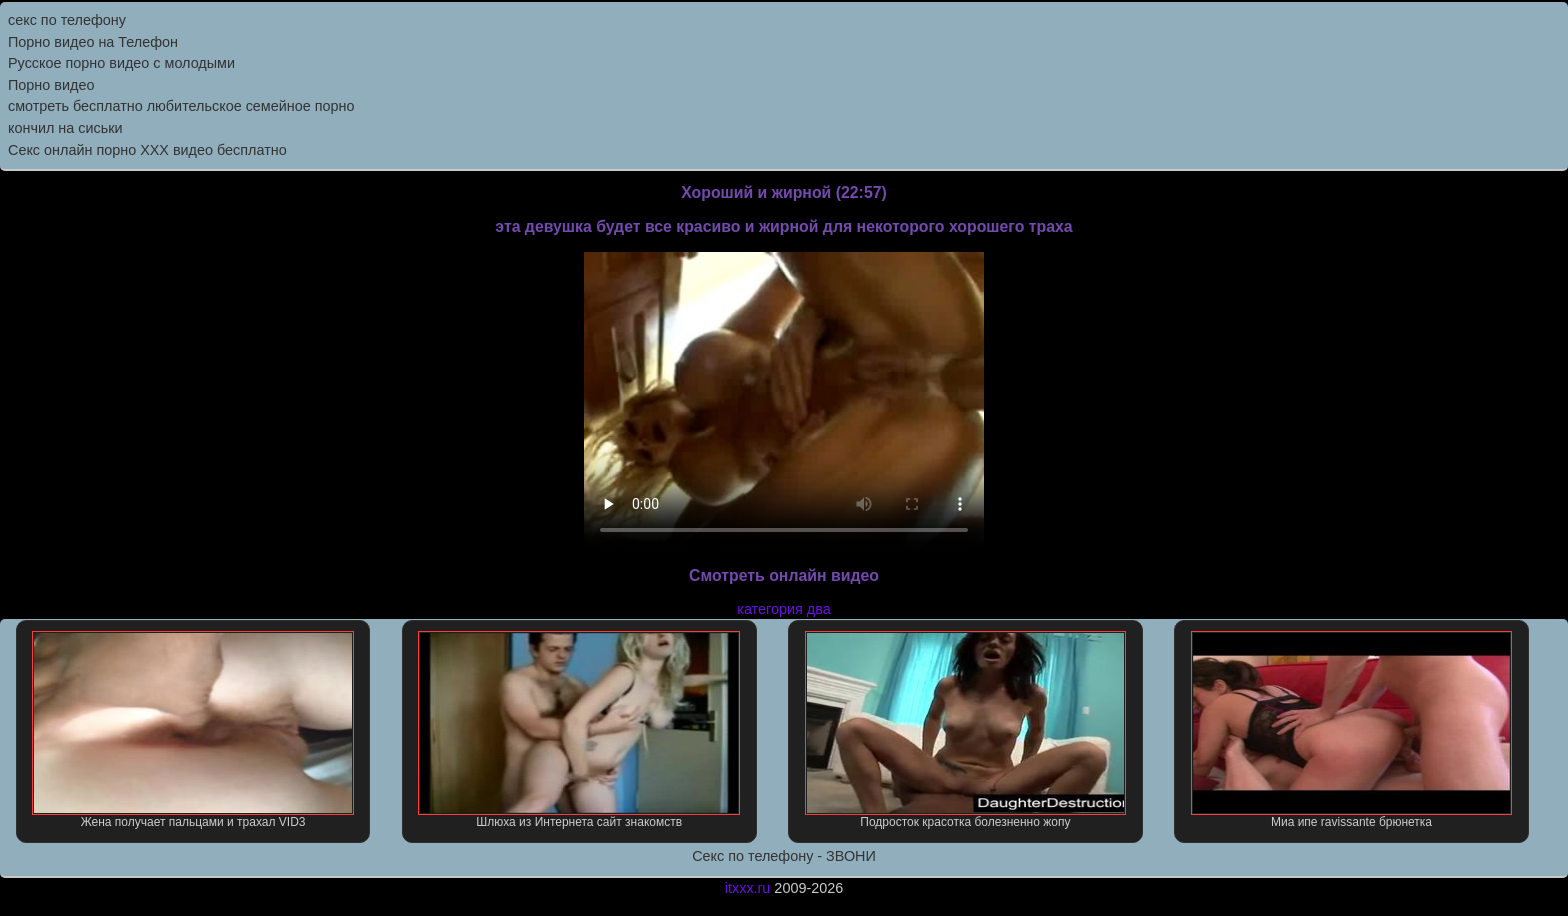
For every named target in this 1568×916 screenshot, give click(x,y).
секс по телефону (67, 20)
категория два (783, 609)
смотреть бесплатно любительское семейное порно (181, 106)
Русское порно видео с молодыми (121, 63)
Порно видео (51, 85)
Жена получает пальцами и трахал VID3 (193, 730)
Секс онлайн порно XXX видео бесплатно (147, 150)
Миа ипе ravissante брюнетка (1352, 730)
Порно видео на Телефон (93, 42)
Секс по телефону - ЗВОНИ (784, 856)
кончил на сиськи (65, 128)
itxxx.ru (748, 888)
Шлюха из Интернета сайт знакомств (579, 730)
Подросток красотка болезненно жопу (966, 730)
